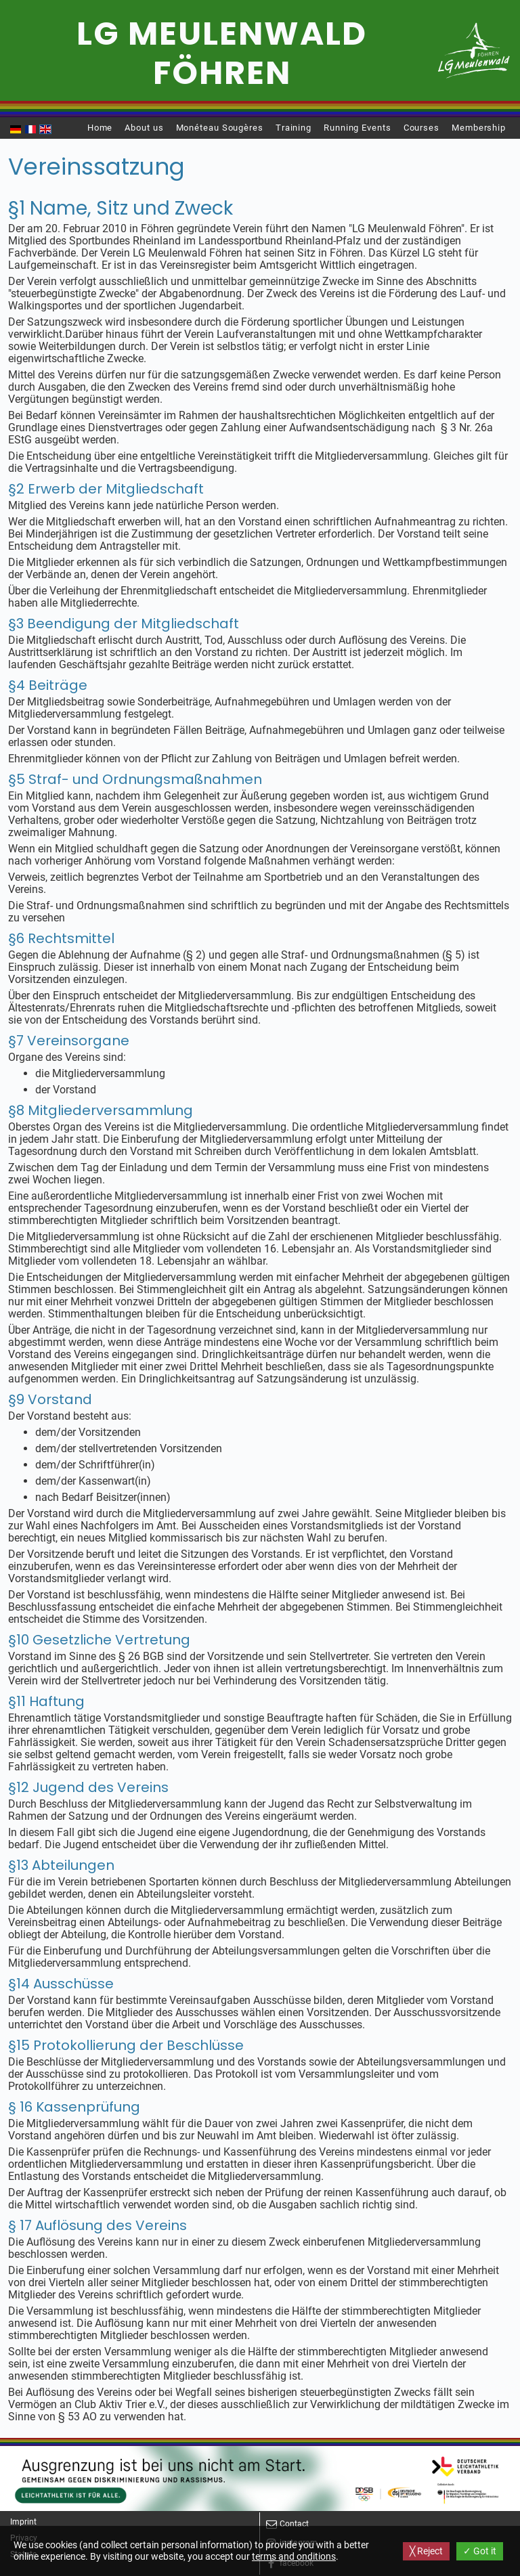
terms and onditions (294, 2556)
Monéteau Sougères (219, 128)
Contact (294, 2524)
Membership (479, 128)
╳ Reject (426, 2551)
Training (293, 128)
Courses (421, 128)
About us (144, 128)
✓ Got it (479, 2551)
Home (100, 128)
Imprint (23, 2522)
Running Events (357, 128)
